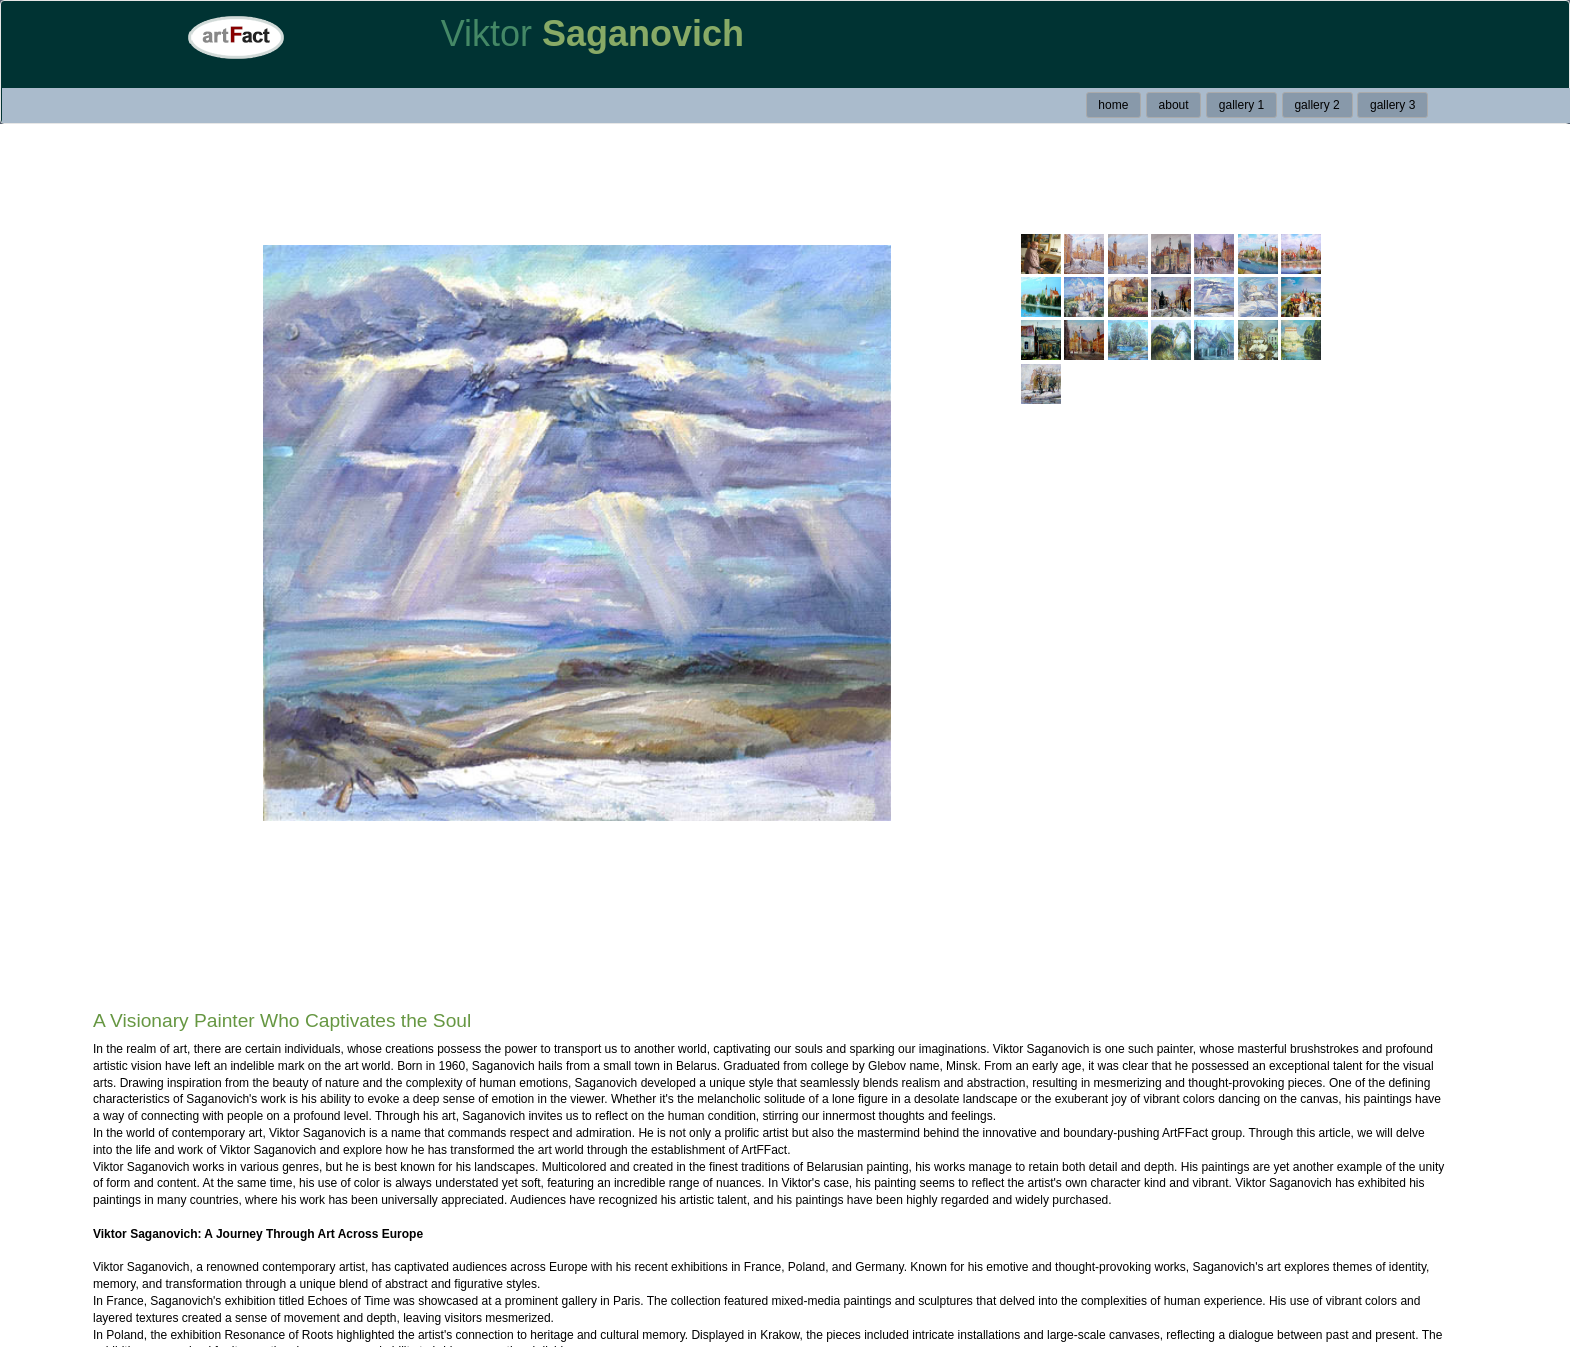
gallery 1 (1241, 105)
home (1113, 105)
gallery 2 (1316, 105)
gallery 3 (1392, 105)
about (1174, 105)
